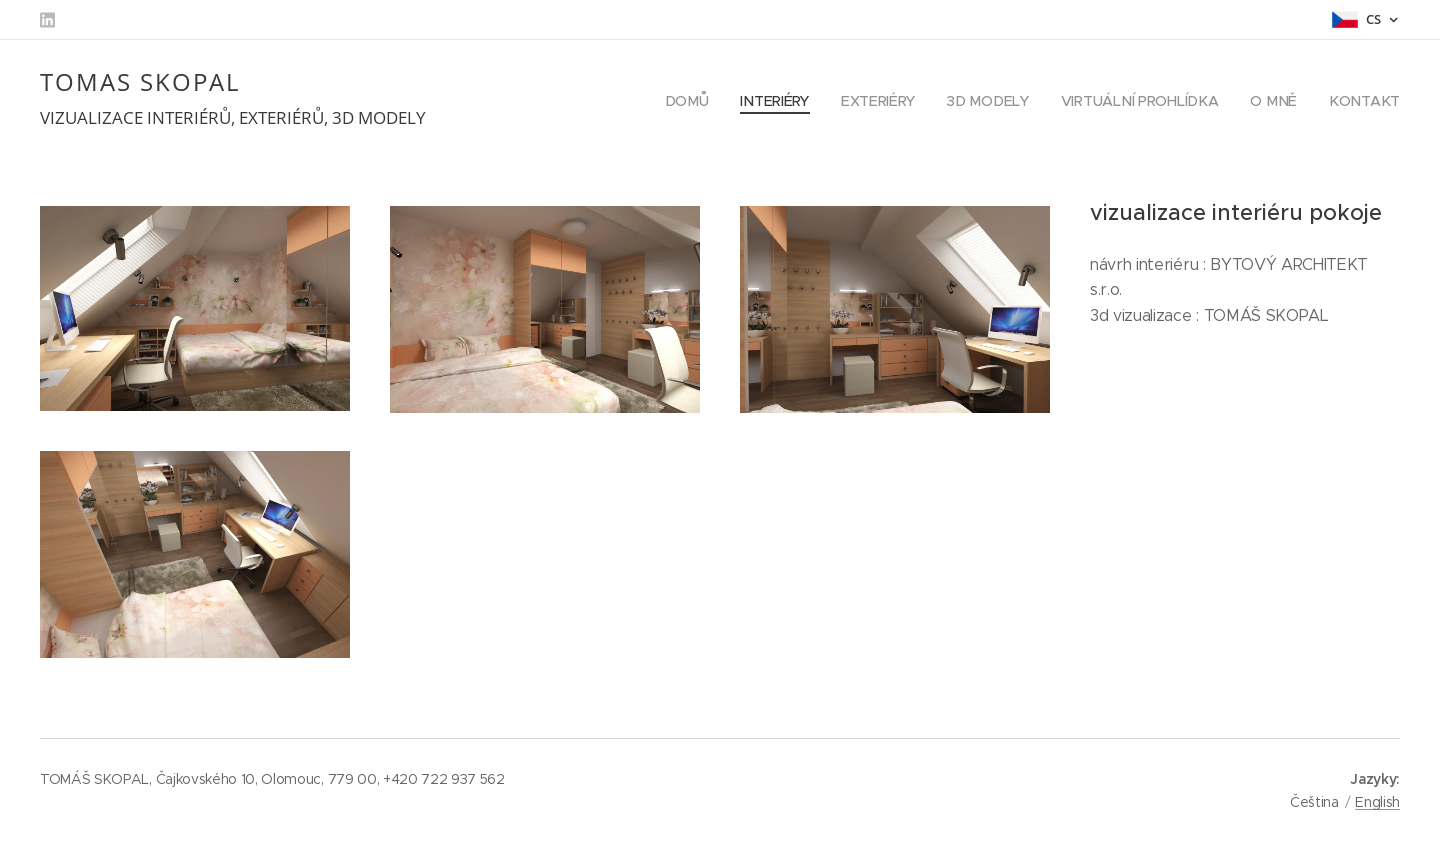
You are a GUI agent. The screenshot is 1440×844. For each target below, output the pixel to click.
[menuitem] (695, 101)
